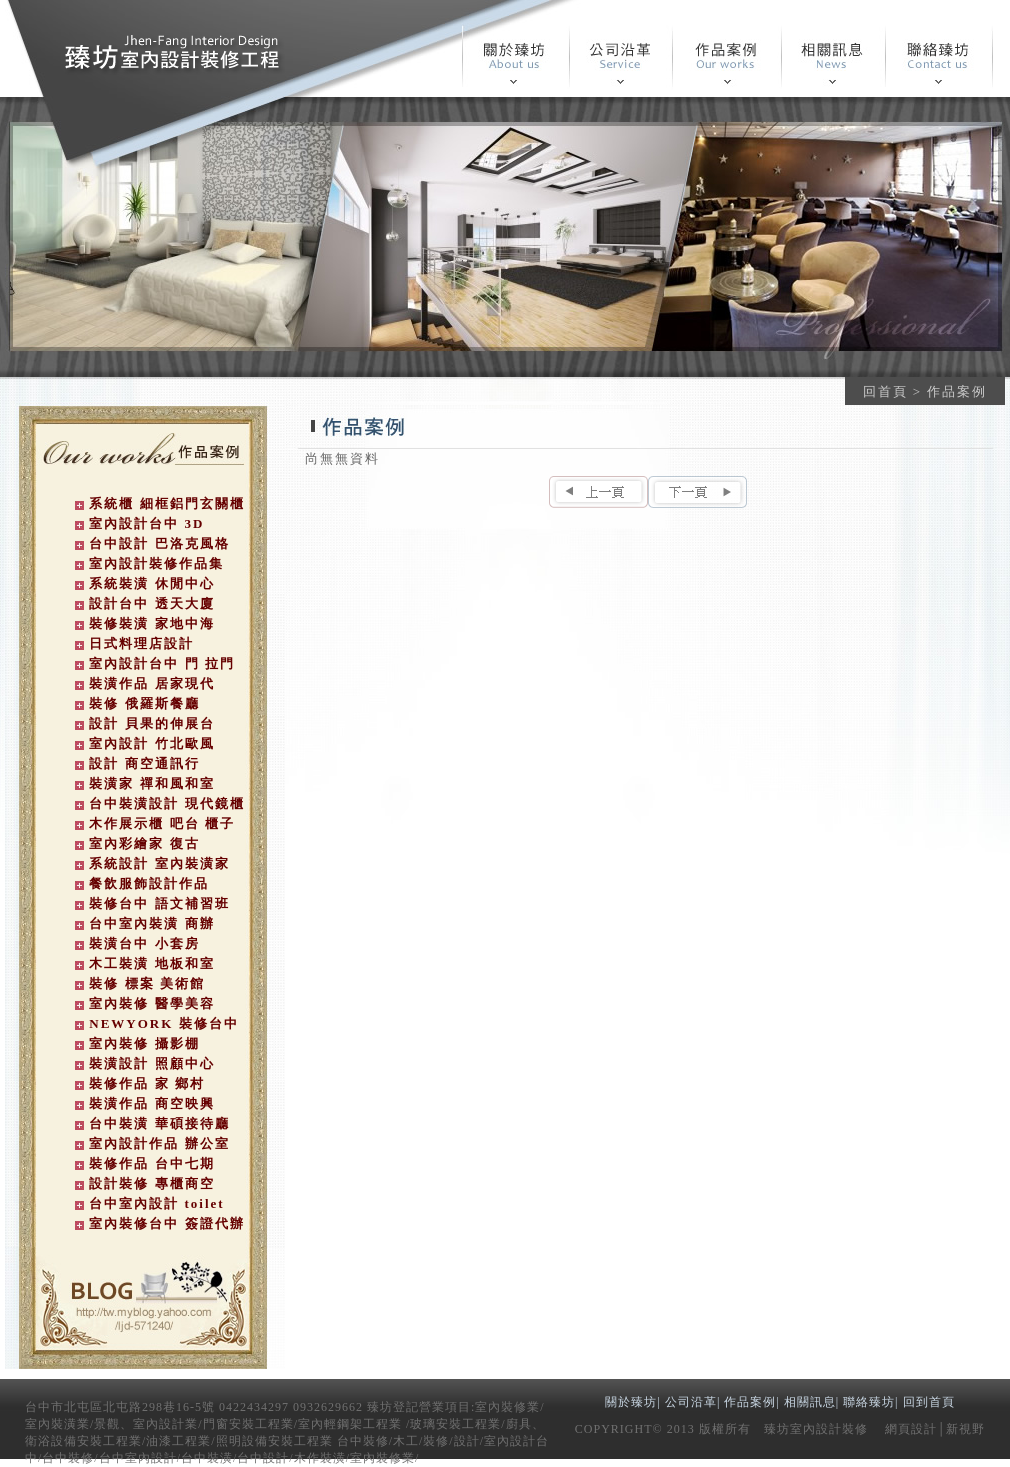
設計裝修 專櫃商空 (151, 1183)
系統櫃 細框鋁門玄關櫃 (166, 503)
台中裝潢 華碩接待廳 (159, 1123)
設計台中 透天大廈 (151, 603)
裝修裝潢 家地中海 (151, 623)
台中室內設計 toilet (156, 1203)
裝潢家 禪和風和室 (151, 783)
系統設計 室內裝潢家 (159, 863)
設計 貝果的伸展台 (151, 723)
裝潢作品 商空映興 (151, 1103)
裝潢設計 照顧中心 (151, 1063)
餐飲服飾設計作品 (149, 883)
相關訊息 (810, 1402)
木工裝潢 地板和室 (151, 963)
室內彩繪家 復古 (144, 843)
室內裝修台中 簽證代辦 (166, 1223)
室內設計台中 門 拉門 (162, 663)
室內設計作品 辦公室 (159, 1143)
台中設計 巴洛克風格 (159, 543)
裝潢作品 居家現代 (151, 683)
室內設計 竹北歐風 (151, 743)
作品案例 (750, 1402)
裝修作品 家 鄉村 (147, 1083)
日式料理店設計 (141, 643)
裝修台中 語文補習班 (159, 903)
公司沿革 (691, 1402)
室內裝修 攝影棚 (144, 1043)
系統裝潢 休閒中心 (151, 583)
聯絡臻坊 (869, 1402)
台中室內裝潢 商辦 (151, 923)
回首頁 (885, 391)
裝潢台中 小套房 (144, 943)
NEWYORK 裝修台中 (163, 1023)
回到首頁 (929, 1402)
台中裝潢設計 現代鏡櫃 (166, 803)
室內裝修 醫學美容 (151, 1003)
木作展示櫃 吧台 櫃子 (162, 823)
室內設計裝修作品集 (156, 563)
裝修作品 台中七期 (151, 1163)
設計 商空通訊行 (144, 763)
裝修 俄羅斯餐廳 (144, 703)
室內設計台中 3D (146, 523)
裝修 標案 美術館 (147, 983)
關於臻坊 (631, 1402)
